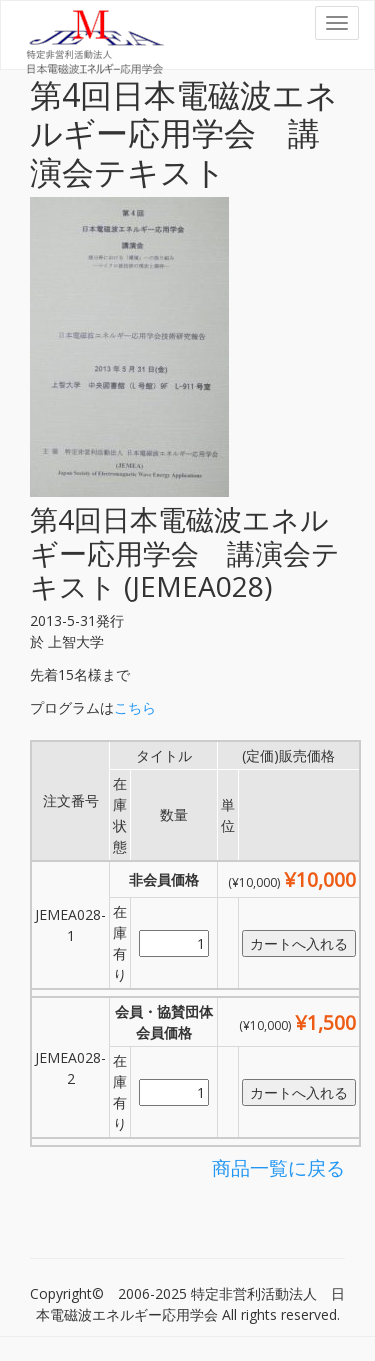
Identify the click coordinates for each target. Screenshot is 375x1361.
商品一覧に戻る (278, 1168)
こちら (135, 707)
